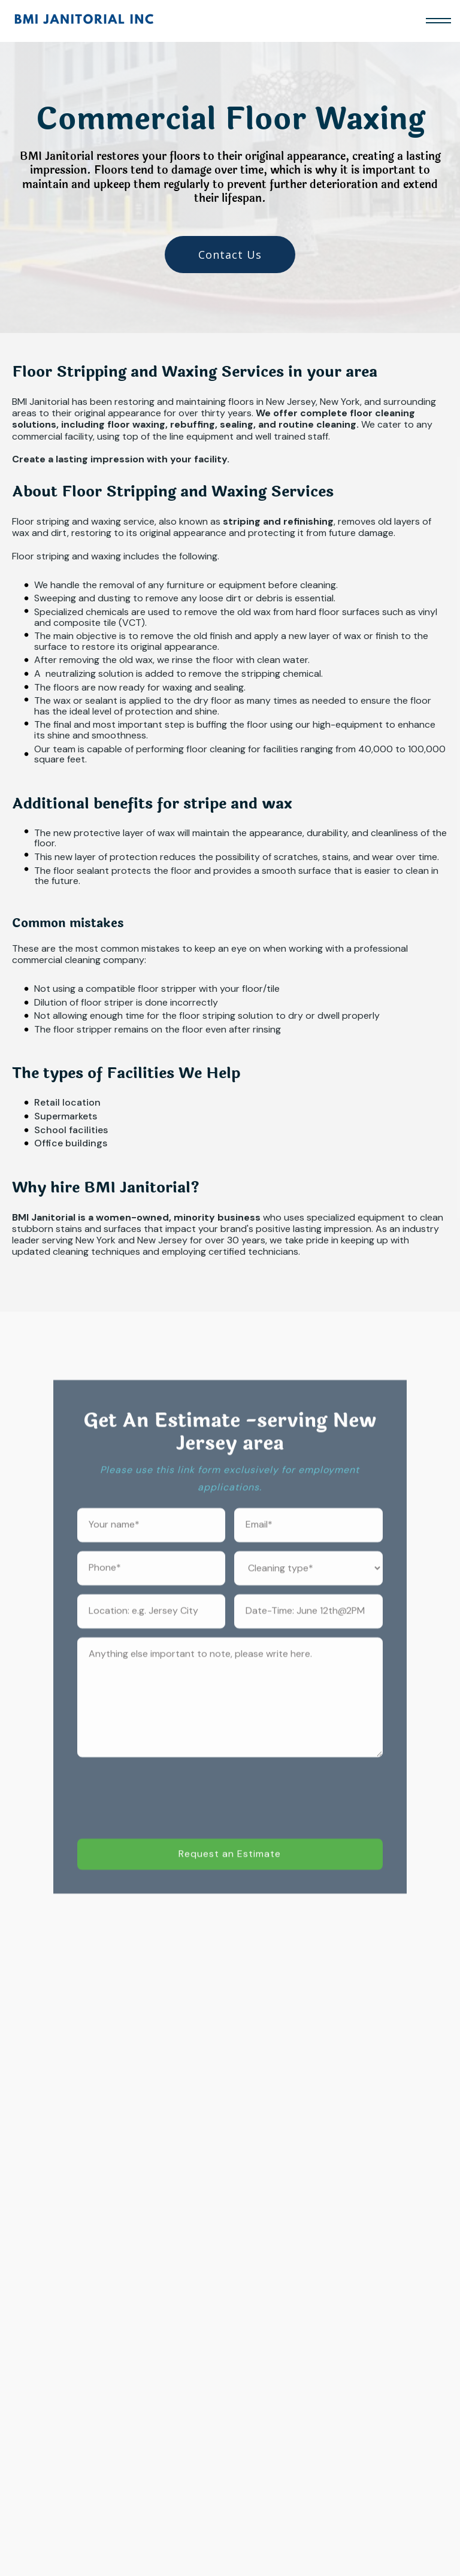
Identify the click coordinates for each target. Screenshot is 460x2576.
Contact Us (230, 254)
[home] (84, 21)
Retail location (67, 1102)
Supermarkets (65, 1116)
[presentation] (168, 1812)
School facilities (71, 1130)
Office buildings (70, 1143)
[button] (438, 21)
